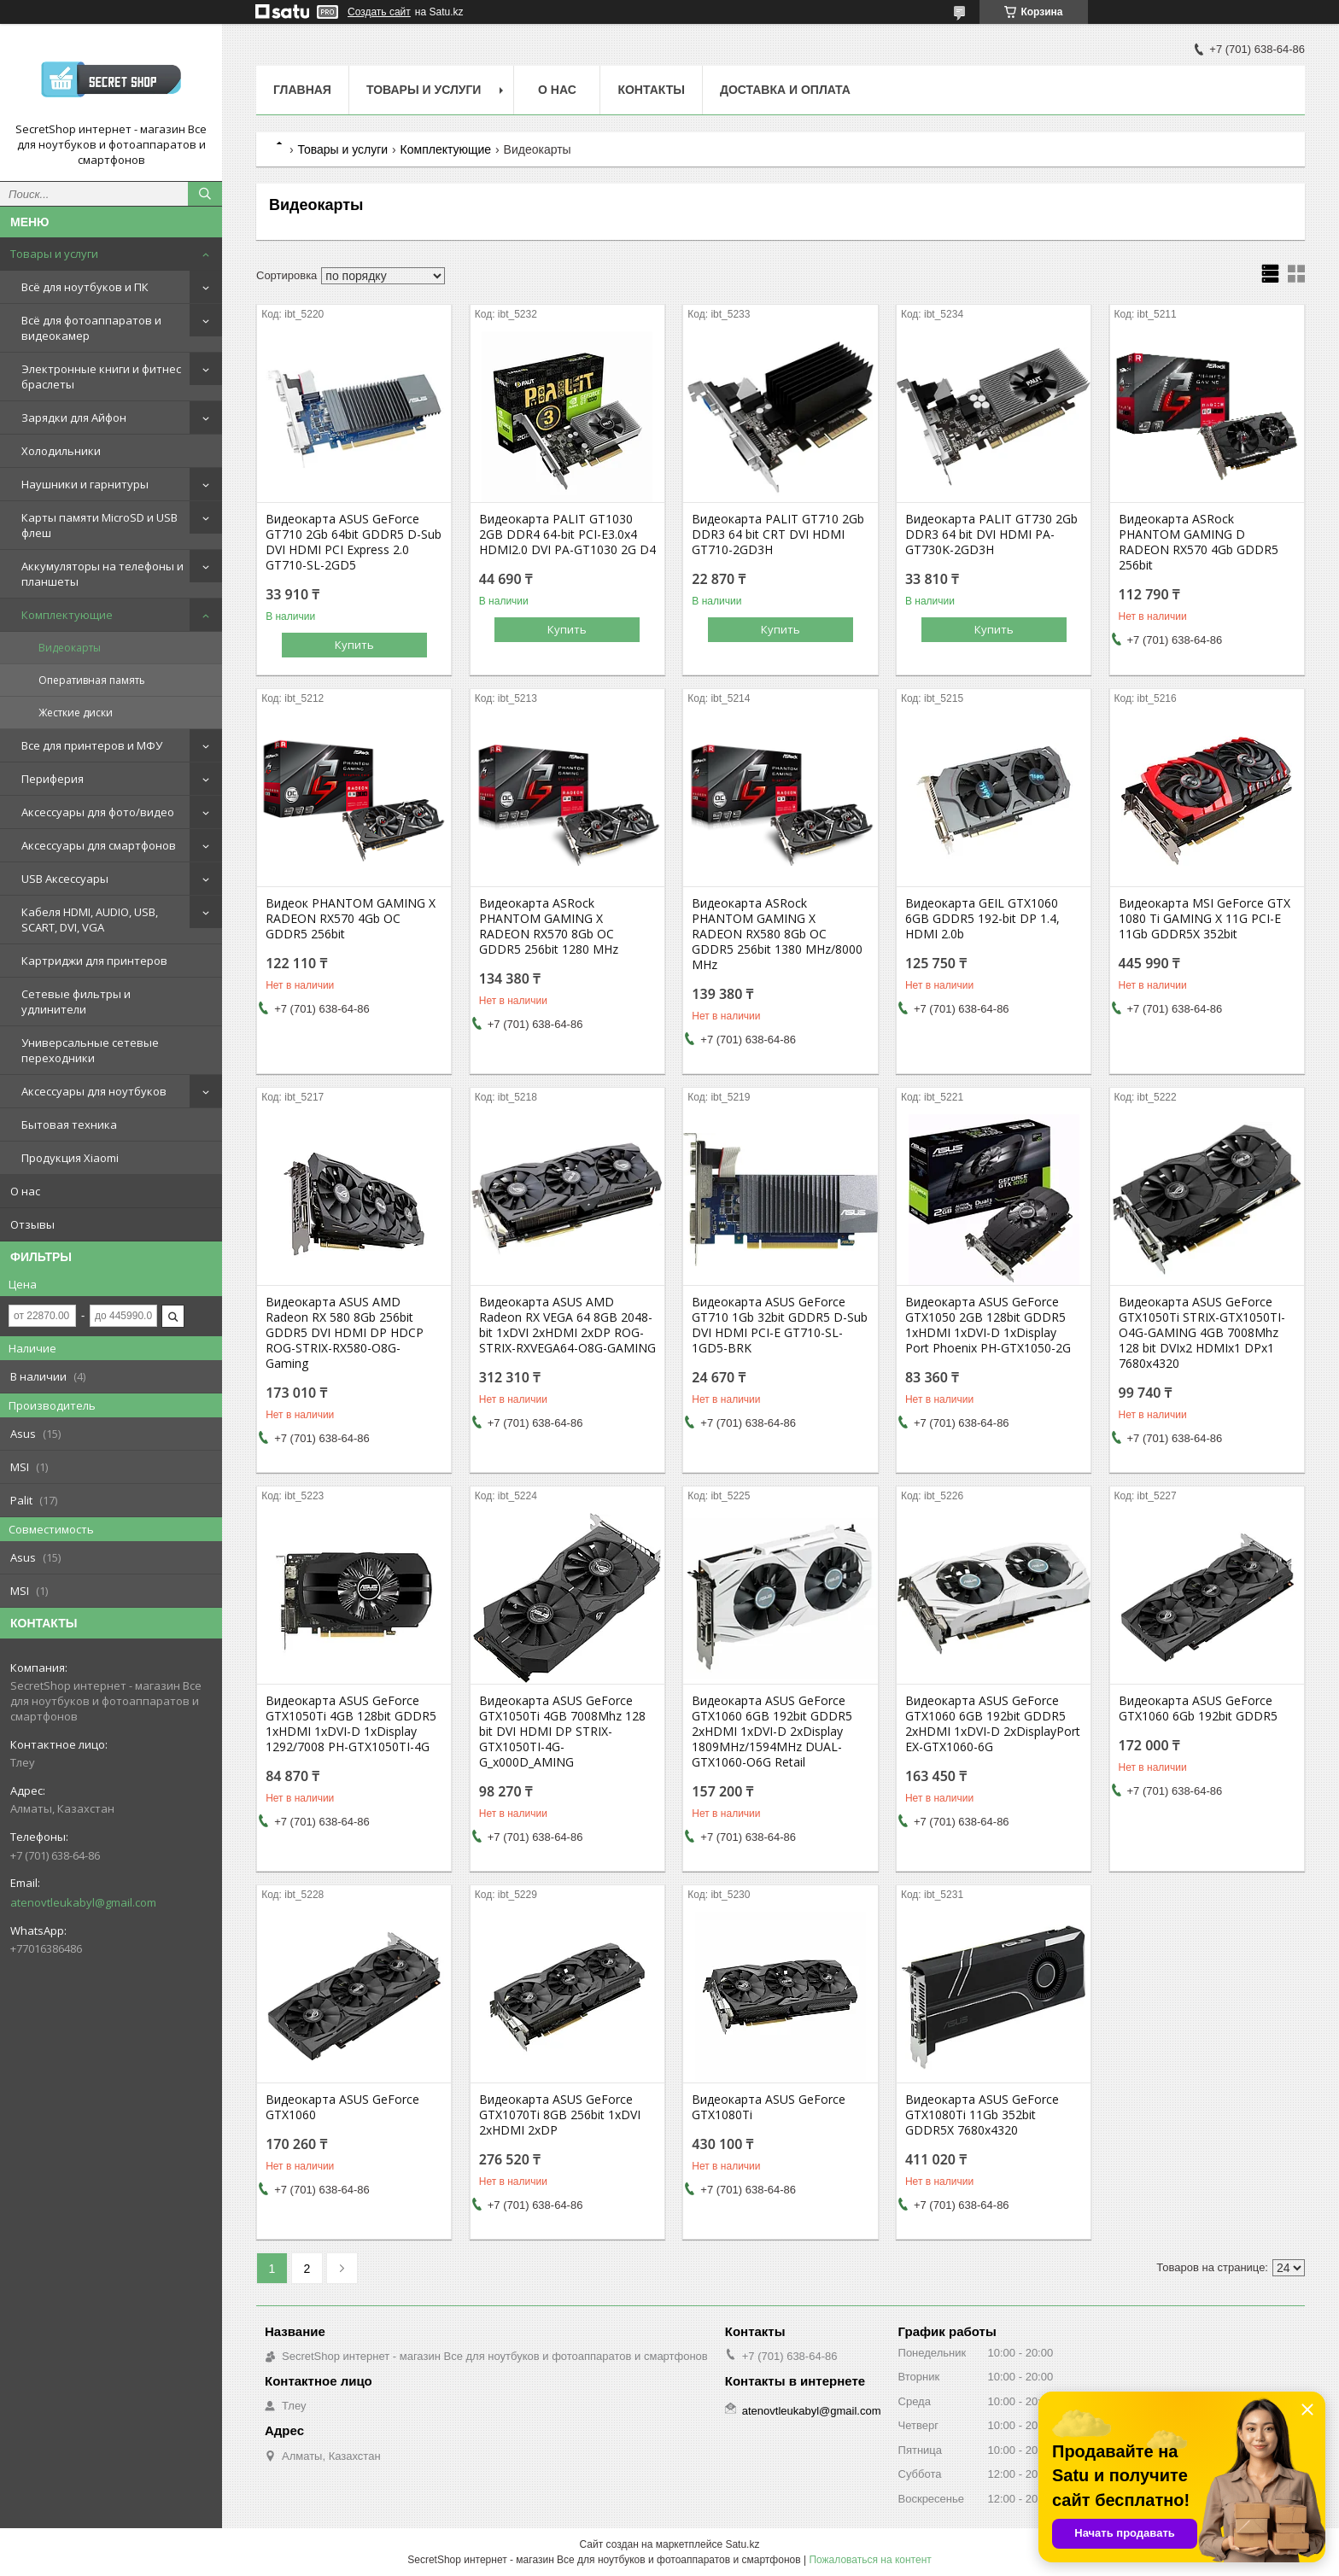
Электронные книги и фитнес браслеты (101, 376)
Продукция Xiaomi (70, 1157)
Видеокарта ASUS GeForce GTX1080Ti (768, 2107)
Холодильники (61, 451)
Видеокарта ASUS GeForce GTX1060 (342, 2107)
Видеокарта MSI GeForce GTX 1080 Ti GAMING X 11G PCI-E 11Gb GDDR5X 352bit (1204, 919)
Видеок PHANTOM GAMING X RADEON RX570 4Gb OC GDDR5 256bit (351, 919)
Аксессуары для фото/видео (97, 812)
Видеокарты (69, 647)
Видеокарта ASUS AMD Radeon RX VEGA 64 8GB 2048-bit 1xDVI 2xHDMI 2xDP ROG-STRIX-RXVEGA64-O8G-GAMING (567, 1325)
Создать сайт (379, 12)
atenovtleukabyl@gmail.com (83, 1902)
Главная (302, 89)
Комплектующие (67, 614)
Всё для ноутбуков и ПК (85, 287)
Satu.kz (742, 2544)
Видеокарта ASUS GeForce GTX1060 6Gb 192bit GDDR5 (1198, 1708)
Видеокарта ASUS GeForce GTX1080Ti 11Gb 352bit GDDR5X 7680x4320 (982, 2115)
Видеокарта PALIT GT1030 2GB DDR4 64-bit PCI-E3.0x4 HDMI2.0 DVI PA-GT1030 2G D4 (567, 534)
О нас (25, 1191)
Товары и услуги (54, 253)
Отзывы (32, 1224)
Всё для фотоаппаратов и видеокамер (91, 328)
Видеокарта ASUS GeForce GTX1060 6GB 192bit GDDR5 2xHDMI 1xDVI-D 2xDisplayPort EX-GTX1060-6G (992, 1724)
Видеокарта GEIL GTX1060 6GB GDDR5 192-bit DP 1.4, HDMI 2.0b (982, 919)
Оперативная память (91, 680)
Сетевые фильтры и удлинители (76, 1001)
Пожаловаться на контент (870, 2560)
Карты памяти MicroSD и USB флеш (99, 525)
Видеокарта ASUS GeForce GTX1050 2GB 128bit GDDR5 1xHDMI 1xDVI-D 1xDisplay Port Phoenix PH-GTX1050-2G (988, 1325)
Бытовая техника (69, 1124)
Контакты (650, 89)
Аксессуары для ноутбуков (94, 1091)
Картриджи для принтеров (94, 960)
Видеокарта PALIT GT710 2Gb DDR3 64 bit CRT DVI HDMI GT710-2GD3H (778, 534)
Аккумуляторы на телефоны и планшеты (102, 573)
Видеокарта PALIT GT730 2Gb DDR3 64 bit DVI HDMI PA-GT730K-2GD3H (991, 534)
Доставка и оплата (785, 89)
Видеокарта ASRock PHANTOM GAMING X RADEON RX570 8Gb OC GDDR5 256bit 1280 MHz (548, 926)
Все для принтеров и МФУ (91, 745)
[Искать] (205, 194)
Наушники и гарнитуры (85, 484)
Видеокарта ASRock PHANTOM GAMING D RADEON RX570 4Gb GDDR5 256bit (1198, 542)
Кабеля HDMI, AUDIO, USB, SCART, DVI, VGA (89, 919)
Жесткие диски (75, 712)
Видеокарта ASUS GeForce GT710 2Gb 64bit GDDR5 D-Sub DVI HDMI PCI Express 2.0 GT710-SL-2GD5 (353, 542)
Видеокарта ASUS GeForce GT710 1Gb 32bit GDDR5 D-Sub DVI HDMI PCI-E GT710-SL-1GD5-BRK (780, 1325)
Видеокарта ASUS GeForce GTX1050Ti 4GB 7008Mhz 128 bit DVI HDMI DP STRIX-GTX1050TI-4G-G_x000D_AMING (562, 1731)
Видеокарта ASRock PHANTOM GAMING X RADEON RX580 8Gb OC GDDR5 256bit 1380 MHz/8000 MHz (777, 934)
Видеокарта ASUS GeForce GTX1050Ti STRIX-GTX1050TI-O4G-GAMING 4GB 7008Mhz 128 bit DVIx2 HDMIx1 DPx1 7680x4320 (1202, 1332)
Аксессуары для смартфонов (98, 845)
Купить (354, 644)
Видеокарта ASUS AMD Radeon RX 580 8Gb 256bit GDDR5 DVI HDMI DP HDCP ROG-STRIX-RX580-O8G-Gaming (345, 1332)
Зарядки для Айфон (73, 417)
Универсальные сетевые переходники (90, 1050)
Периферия (52, 778)
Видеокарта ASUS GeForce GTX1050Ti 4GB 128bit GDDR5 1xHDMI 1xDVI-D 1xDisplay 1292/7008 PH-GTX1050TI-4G (351, 1724)
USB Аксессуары (64, 878)
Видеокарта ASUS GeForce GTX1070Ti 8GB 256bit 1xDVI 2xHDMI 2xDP (559, 2115)
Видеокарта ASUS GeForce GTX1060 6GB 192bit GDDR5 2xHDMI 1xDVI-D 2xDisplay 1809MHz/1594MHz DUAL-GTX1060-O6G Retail (772, 1731)
